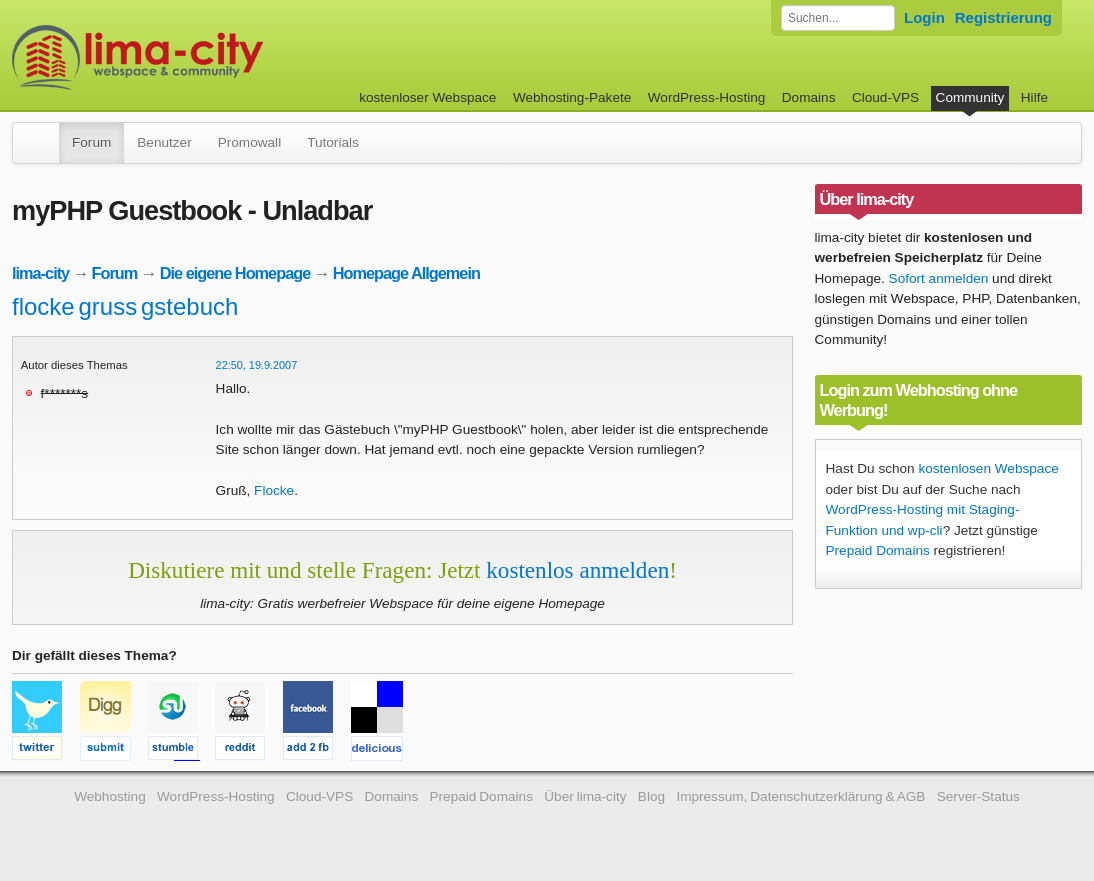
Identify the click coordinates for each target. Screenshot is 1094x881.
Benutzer (164, 142)
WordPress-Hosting (707, 97)
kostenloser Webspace (427, 97)
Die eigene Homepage (235, 273)
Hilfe (1034, 97)
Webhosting (110, 796)
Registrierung (1003, 17)
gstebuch (189, 306)
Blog (651, 796)
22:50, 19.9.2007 (257, 365)
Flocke (274, 490)
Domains (809, 97)
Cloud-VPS (885, 97)
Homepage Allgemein (406, 273)
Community (970, 97)
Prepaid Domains (878, 550)
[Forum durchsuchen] (838, 18)
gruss (107, 306)
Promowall (249, 142)
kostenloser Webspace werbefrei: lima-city (212, 57)
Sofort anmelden (939, 278)
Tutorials (333, 142)
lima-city (40, 273)
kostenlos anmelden (577, 570)
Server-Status (978, 796)
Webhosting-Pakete (572, 97)
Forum (91, 142)
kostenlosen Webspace (988, 468)
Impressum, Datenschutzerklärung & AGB (800, 796)
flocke (43, 306)
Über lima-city (585, 796)
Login (924, 17)
